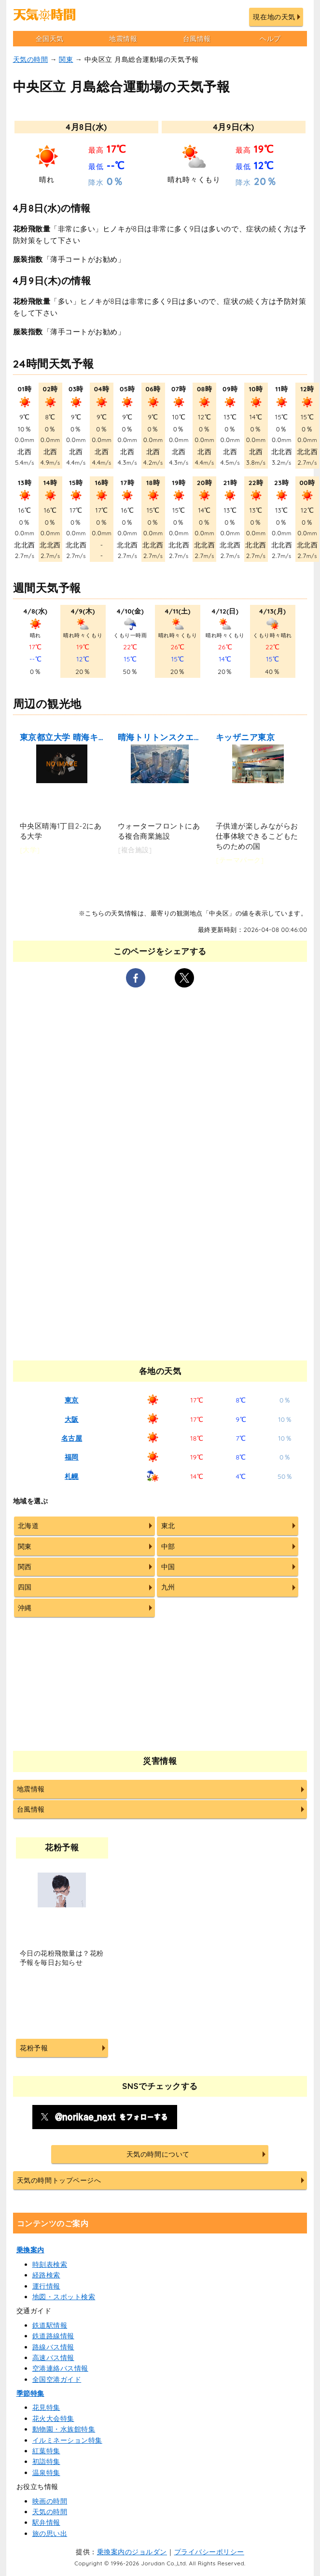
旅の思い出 (50, 2533)
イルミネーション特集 (67, 2440)
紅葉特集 (46, 2451)
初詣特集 (46, 2461)
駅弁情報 (46, 2522)
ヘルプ (270, 38)
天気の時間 (30, 59)
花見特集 (46, 2407)
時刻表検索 (50, 2264)
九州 (168, 1587)
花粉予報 (34, 2048)
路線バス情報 (53, 2347)
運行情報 (46, 2286)
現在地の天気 (274, 17)
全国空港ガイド (57, 2379)
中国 (168, 1566)
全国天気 (50, 38)
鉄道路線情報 (53, 2336)
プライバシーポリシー (209, 2551)
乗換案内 (30, 2250)
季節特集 (30, 2393)
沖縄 (25, 1607)
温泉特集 (46, 2472)
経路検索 (46, 2275)
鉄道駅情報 (50, 2325)
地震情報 (123, 38)
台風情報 (197, 38)
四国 (25, 1587)
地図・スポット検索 (64, 2296)
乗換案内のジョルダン (132, 2551)
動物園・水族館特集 (64, 2429)
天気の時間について (158, 2154)
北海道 (28, 1525)
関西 (25, 1566)
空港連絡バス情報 (60, 2368)
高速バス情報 (53, 2357)
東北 (168, 1525)
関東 (66, 59)
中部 (168, 1546)
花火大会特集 (53, 2418)
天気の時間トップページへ (59, 2180)
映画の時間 (50, 2501)
